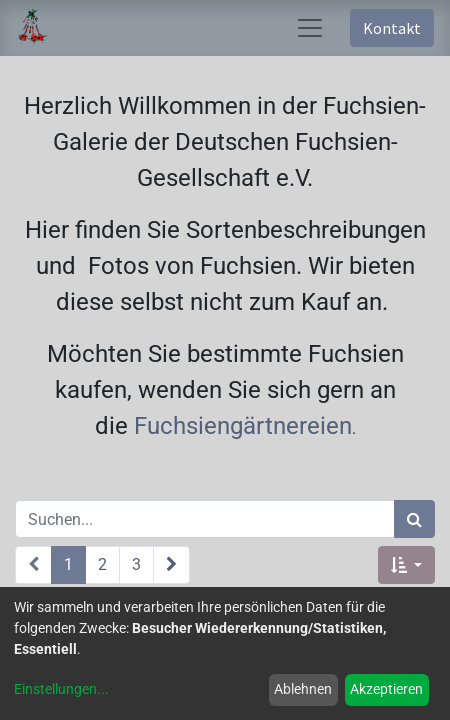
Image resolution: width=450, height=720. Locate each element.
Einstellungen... (61, 689)
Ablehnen (303, 689)
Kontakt (392, 28)
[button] (406, 565)
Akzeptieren (386, 689)
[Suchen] (414, 519)
